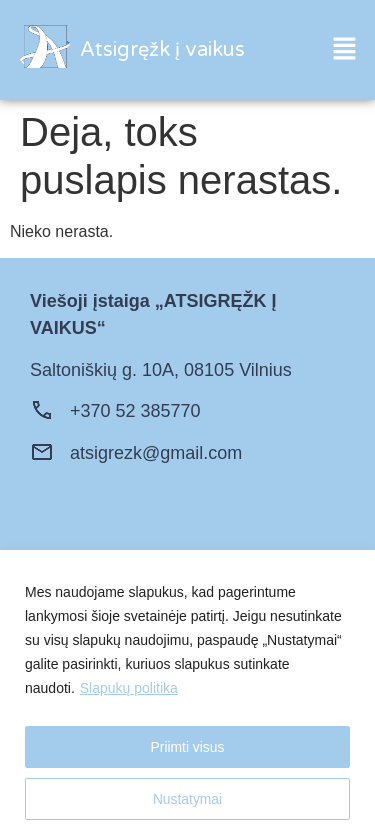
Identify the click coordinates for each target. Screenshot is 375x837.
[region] (187, 693)
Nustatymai (187, 799)
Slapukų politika (129, 688)
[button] (345, 50)
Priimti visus (187, 747)
